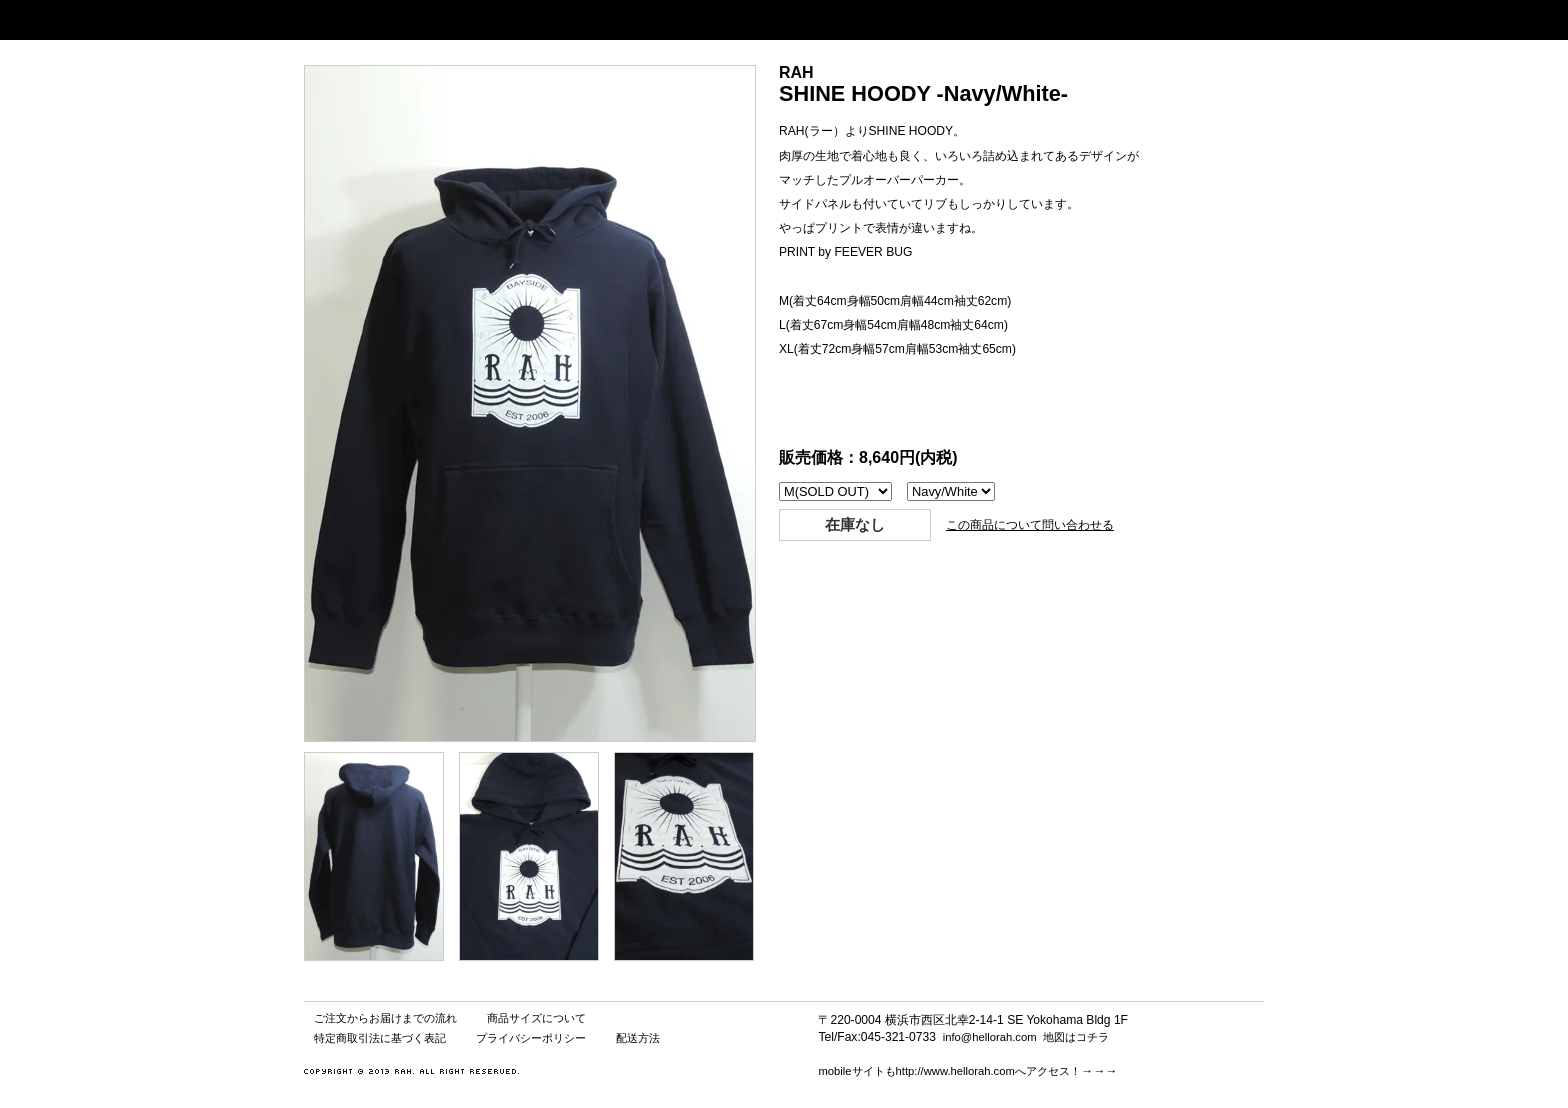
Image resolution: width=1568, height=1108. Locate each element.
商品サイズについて (536, 1018)
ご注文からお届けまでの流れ (385, 1018)
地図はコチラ (1076, 1037)
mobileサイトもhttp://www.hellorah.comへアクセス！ (949, 1071)
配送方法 (638, 1038)
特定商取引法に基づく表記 (380, 1038)
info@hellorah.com (990, 1037)
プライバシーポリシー (531, 1038)
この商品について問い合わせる (1030, 525)
